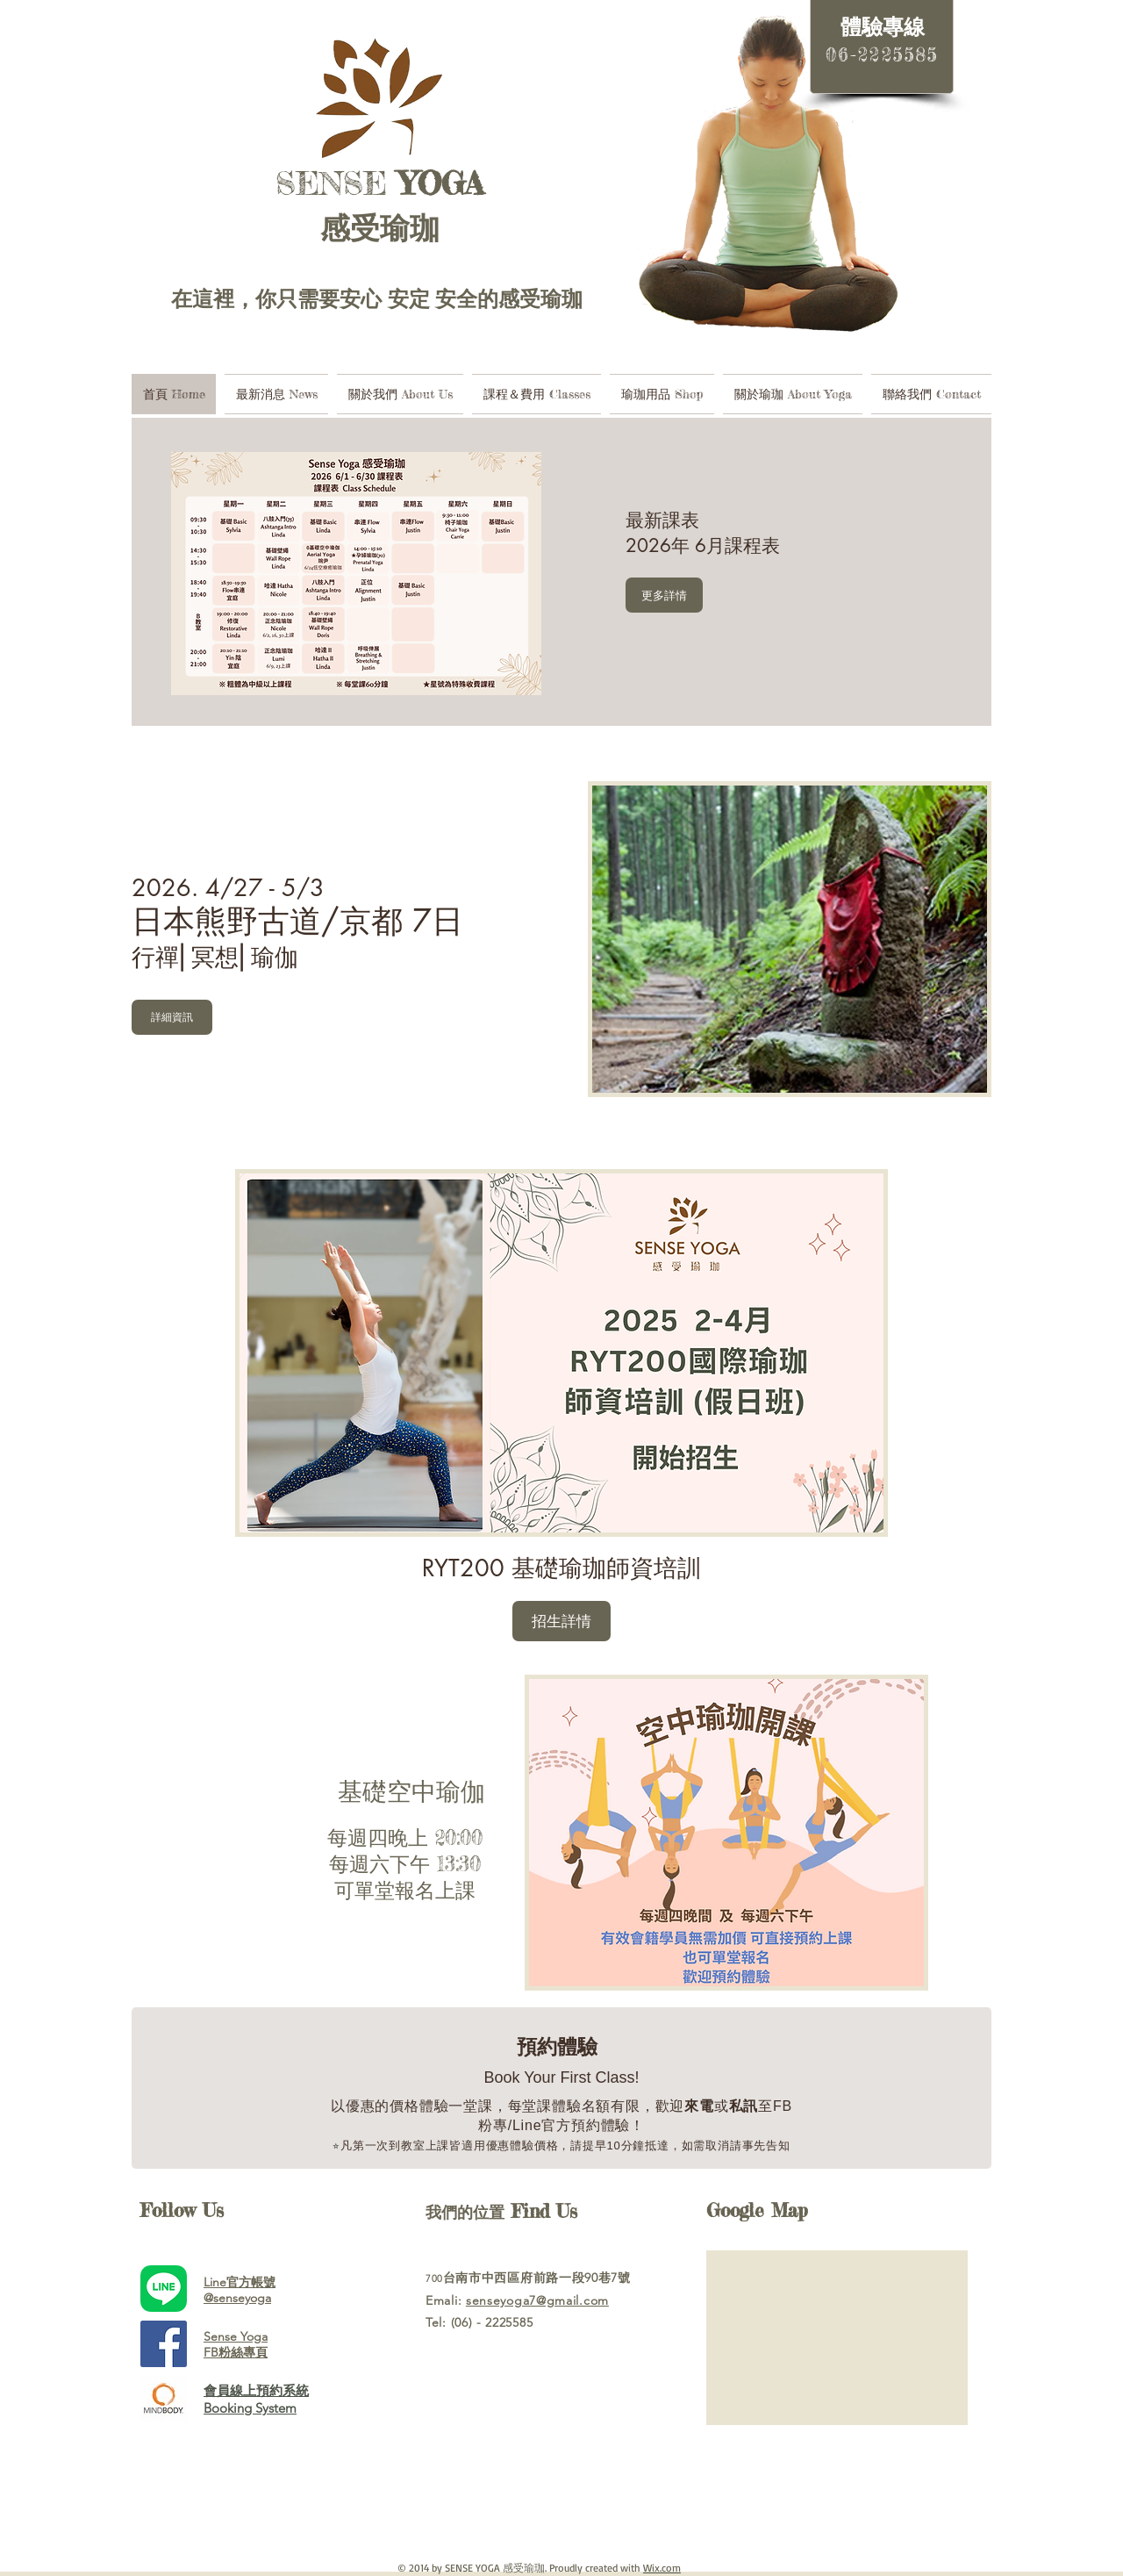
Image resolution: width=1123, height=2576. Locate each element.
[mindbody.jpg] (163, 2399)
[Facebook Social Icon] (163, 2344)
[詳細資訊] (172, 1017)
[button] (561, 1621)
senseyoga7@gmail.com (537, 2300)
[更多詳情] (664, 595)
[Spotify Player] (535, 2497)
